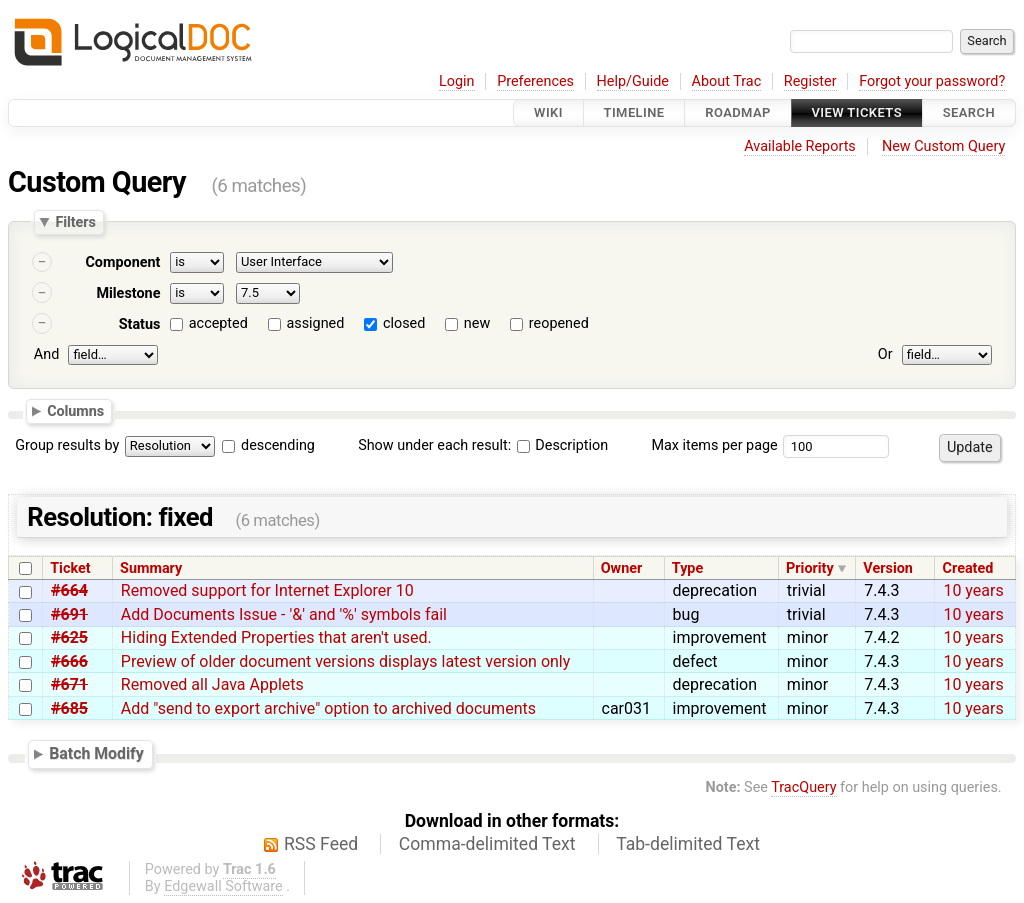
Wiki (548, 112)
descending (278, 445)
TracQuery (803, 787)
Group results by (67, 445)
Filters (75, 222)
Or (885, 354)
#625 (69, 637)
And (46, 354)
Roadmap (738, 112)
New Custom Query (943, 146)
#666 (69, 661)
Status (140, 324)
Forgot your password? (932, 81)
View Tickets (857, 112)
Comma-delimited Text (487, 844)
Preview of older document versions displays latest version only (345, 661)
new (477, 323)
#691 (69, 614)
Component (122, 262)
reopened (559, 323)
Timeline (634, 112)
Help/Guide (633, 81)
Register (810, 81)
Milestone (128, 293)
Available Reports (800, 146)
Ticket (70, 568)
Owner (622, 568)
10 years (973, 590)
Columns (75, 411)
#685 (69, 708)
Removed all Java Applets (212, 684)
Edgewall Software (223, 886)
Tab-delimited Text (688, 844)
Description (562, 445)
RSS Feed (321, 844)
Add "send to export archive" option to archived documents (328, 708)
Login (457, 81)
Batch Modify (96, 753)
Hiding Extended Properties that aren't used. (276, 637)
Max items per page (714, 445)
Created (968, 568)
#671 (69, 684)
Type (687, 568)
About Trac (727, 81)
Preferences (535, 81)
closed (404, 323)
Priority (810, 568)
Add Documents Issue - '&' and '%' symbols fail (284, 614)
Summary (151, 568)
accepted (218, 323)
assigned (315, 323)
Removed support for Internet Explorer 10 (267, 590)
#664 (69, 590)
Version (888, 568)
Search (969, 112)
